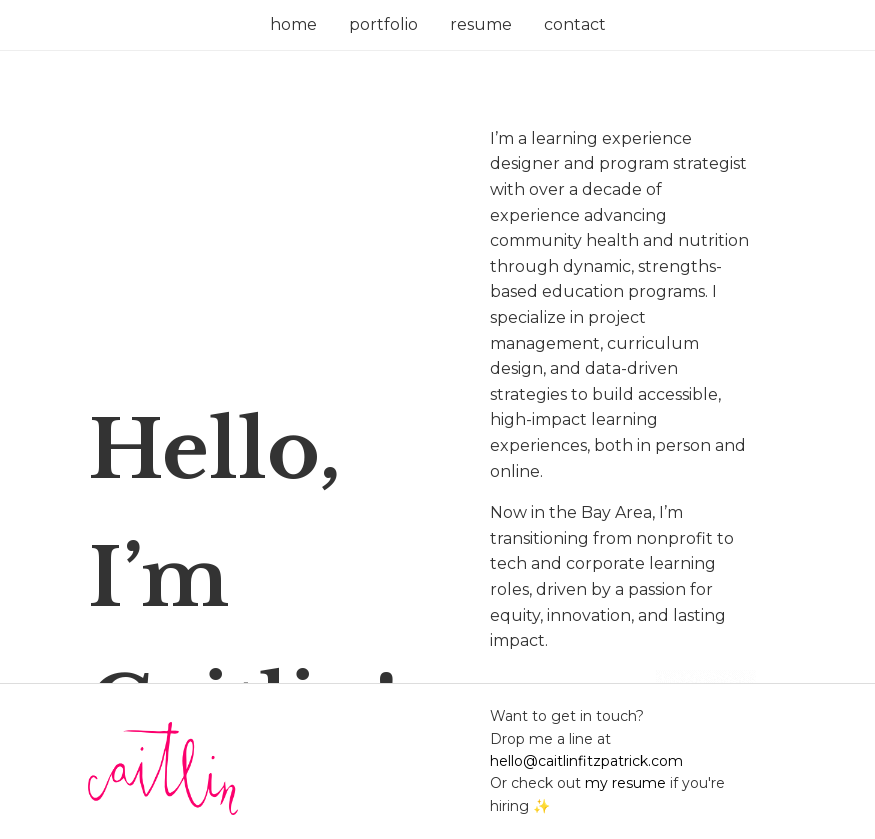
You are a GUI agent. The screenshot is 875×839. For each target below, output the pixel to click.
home (293, 24)
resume (481, 24)
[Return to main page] (273, 772)
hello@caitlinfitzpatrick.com (586, 761)
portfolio (383, 24)
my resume (625, 783)
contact (575, 24)
